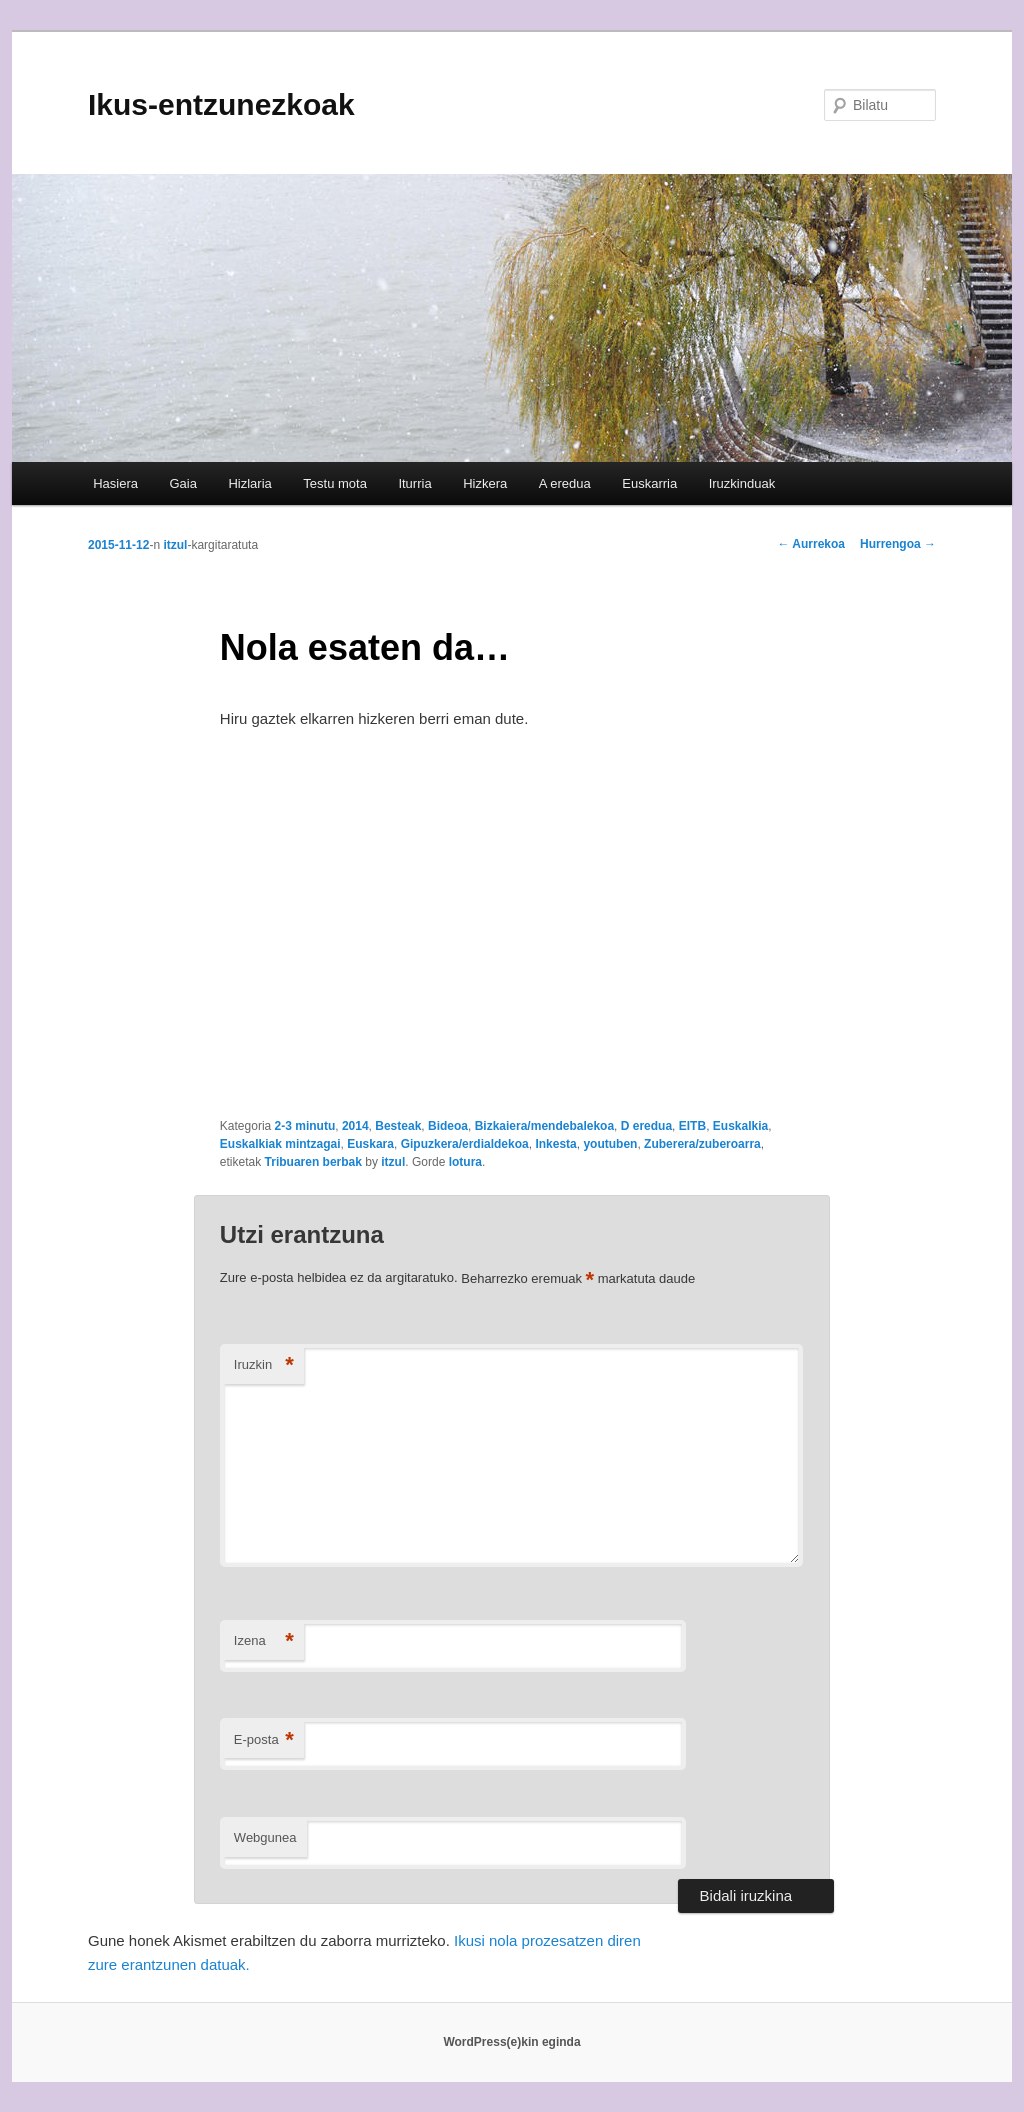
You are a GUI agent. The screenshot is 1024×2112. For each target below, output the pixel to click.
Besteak (398, 1126)
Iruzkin (264, 1365)
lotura (465, 1162)
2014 (355, 1126)
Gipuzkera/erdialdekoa (465, 1144)
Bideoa (448, 1126)
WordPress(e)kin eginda (511, 2042)
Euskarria (649, 483)
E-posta (264, 1740)
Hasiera (115, 483)
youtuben (610, 1144)
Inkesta (555, 1144)
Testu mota (335, 483)
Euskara (370, 1144)
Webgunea (265, 1837)
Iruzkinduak (742, 483)
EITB (692, 1126)
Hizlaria (249, 483)
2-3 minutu (305, 1126)
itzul (175, 545)
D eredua (646, 1126)
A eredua (565, 483)
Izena (264, 1641)
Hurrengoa (898, 544)
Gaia (182, 483)
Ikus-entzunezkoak (221, 104)
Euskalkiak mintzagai (280, 1144)
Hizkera (485, 483)
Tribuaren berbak (313, 1162)
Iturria (414, 483)
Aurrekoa (811, 544)
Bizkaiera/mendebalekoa (544, 1126)
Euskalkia (740, 1126)
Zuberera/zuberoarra (702, 1144)
